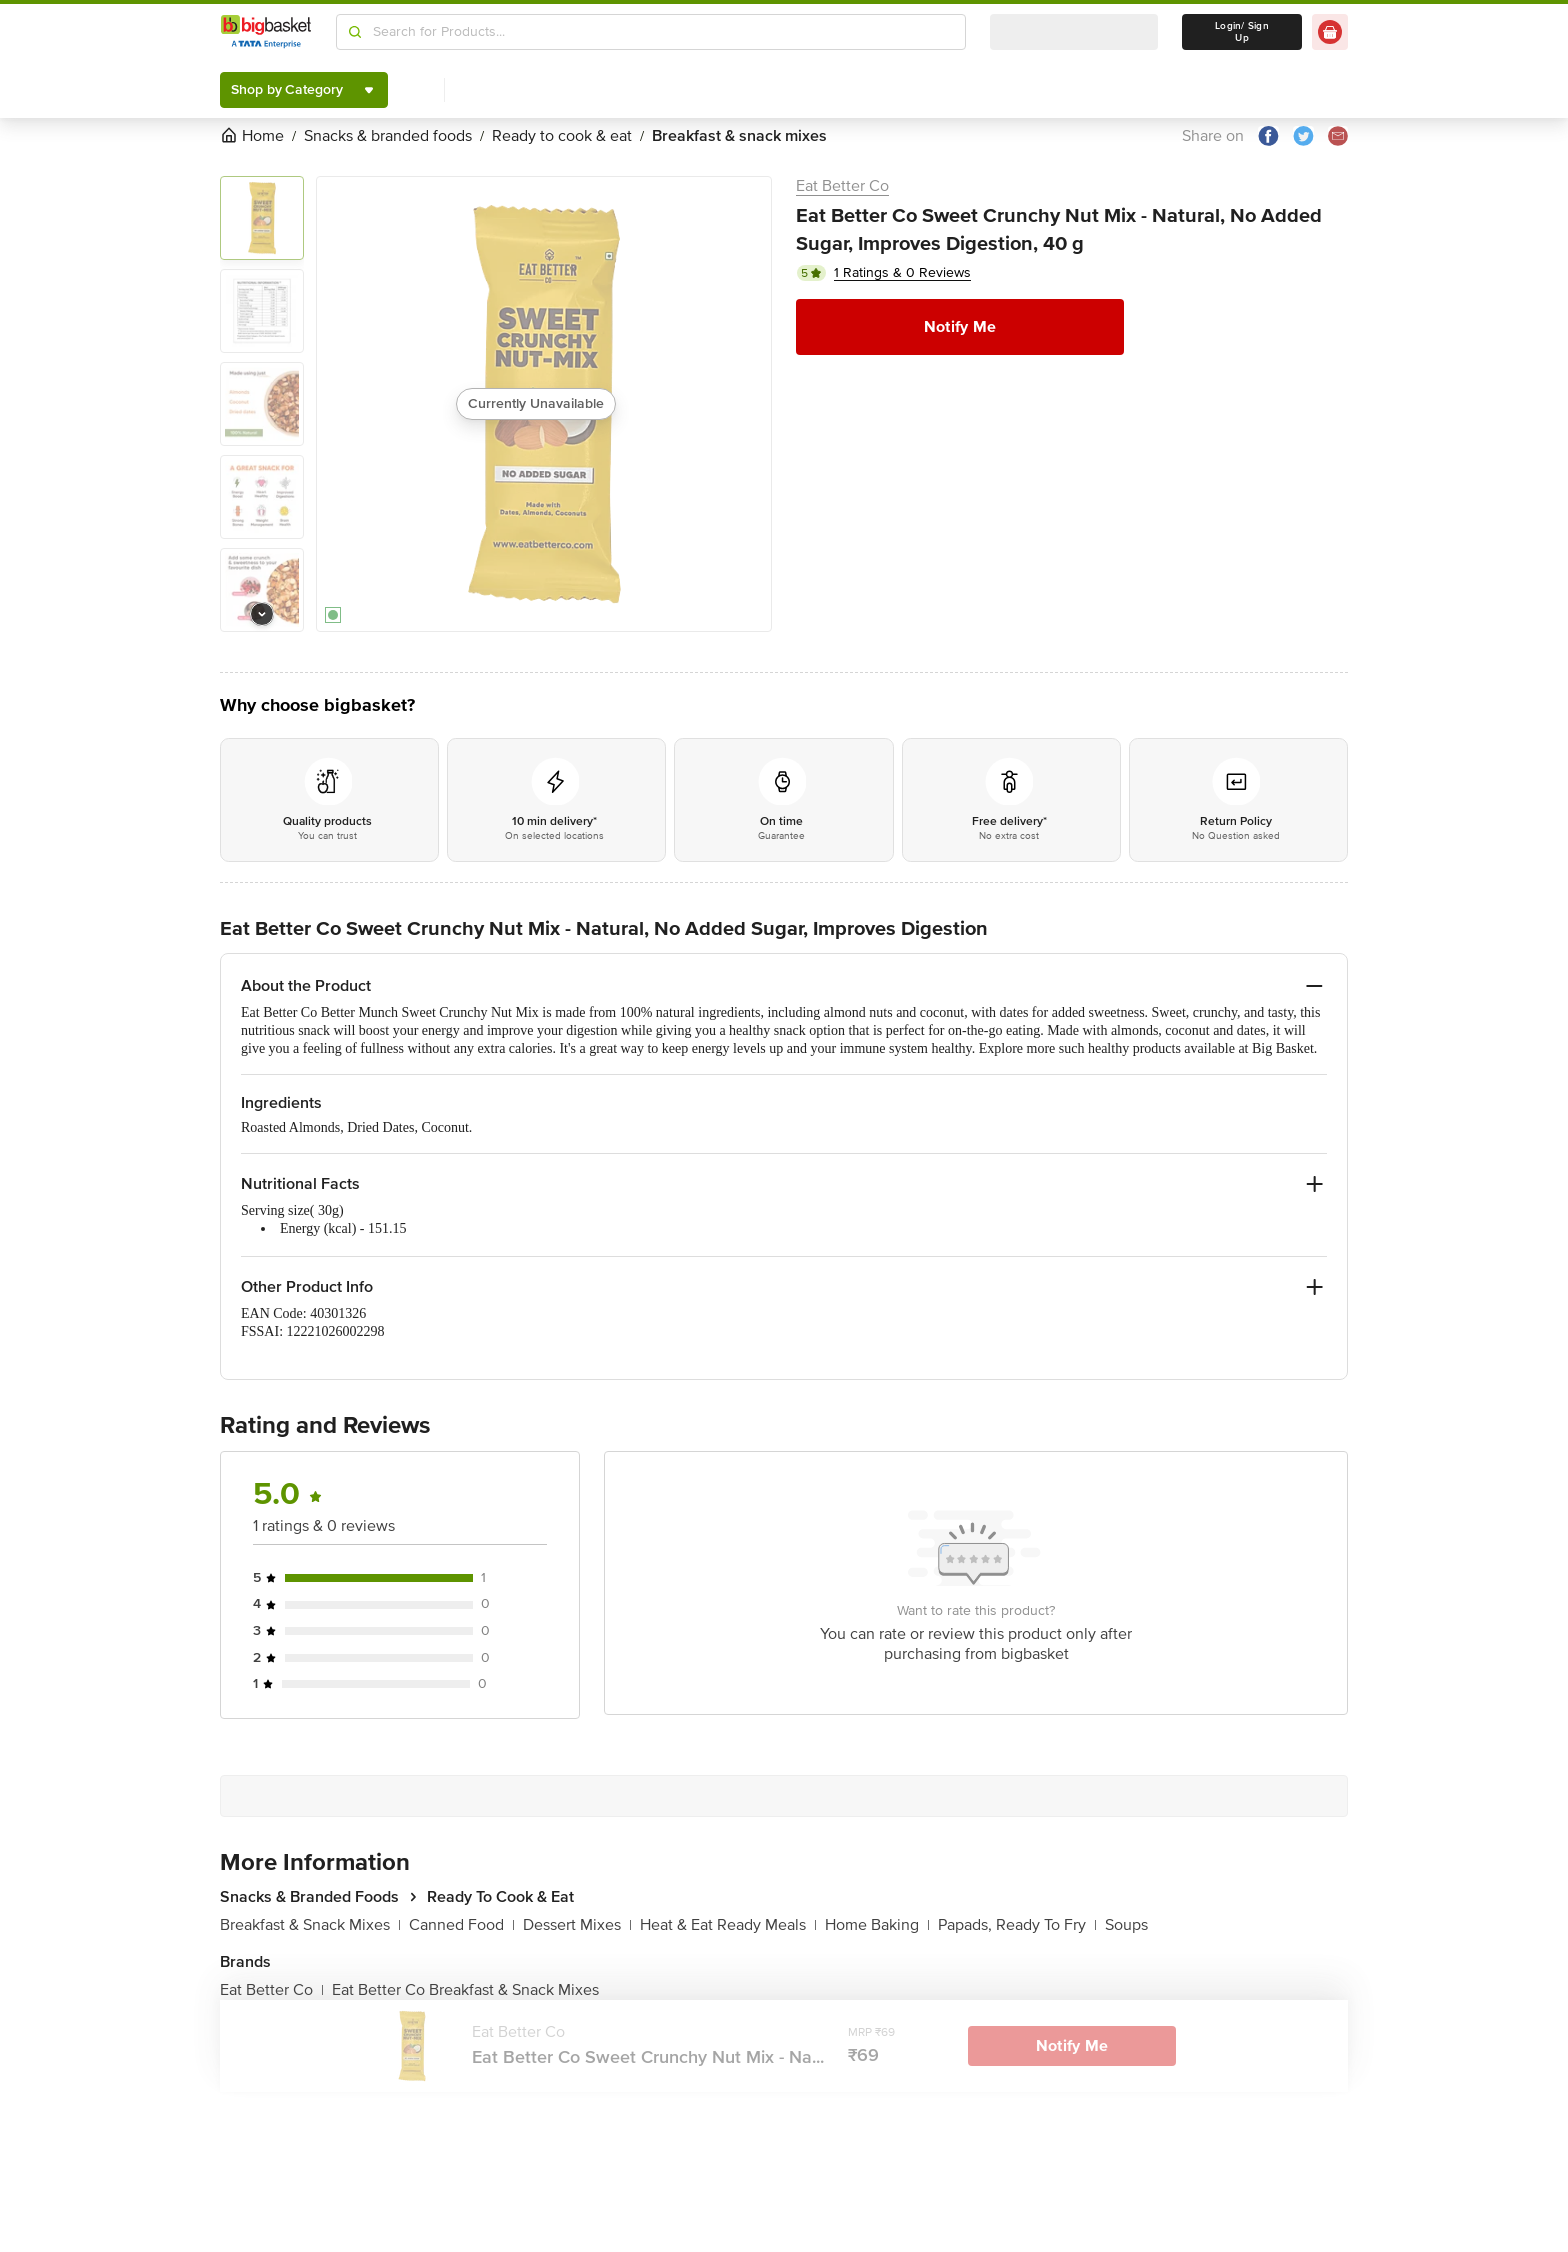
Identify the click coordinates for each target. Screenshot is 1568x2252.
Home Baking (877, 1925)
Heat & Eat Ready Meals (728, 1925)
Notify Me (960, 327)
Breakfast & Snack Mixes (310, 1925)
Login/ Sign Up (1242, 32)
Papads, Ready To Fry (1017, 1925)
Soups (1126, 1925)
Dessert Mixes (577, 1925)
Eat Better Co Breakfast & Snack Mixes (465, 1990)
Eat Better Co (842, 186)
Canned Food (462, 1925)
